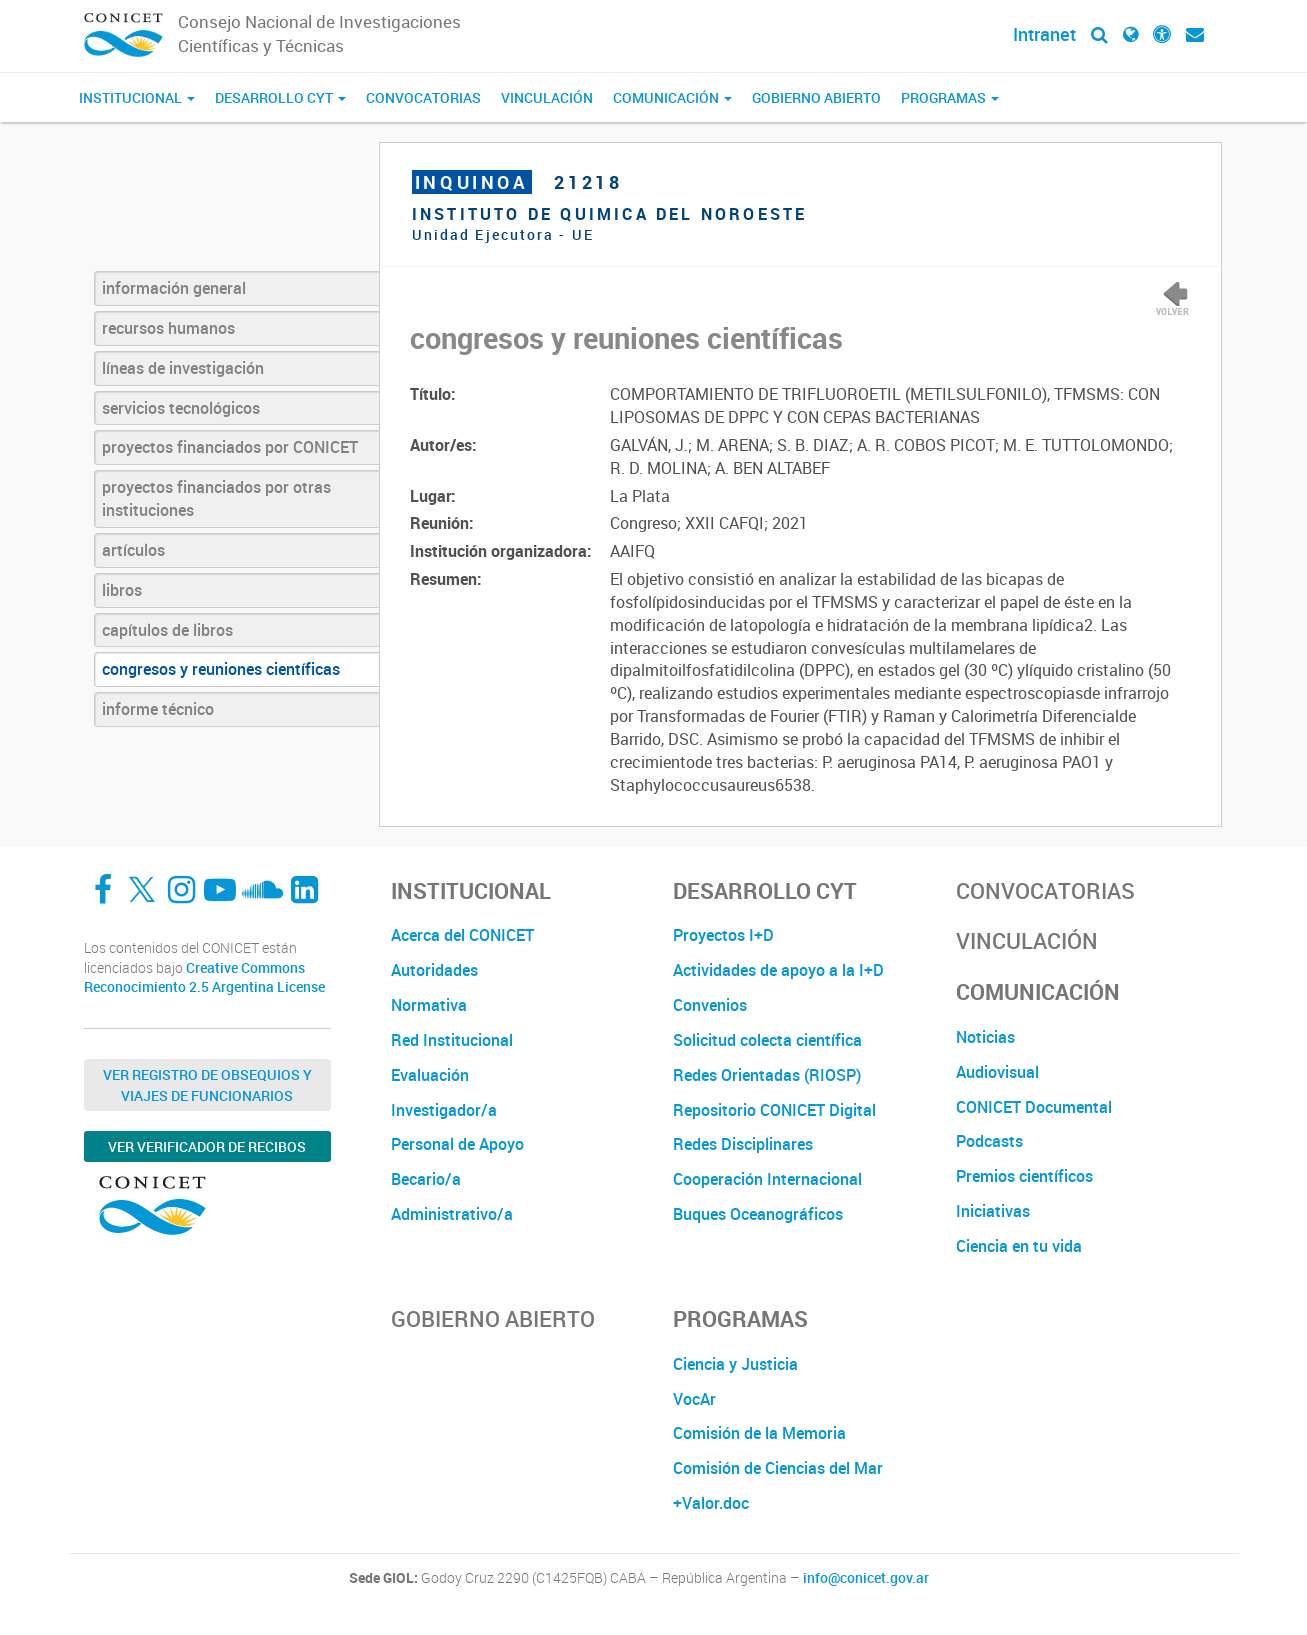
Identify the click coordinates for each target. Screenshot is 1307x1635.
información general (174, 288)
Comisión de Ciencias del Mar (778, 1468)
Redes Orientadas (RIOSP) (767, 1075)
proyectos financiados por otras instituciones (216, 498)
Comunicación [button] (672, 97)
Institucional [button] (137, 97)
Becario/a (426, 1179)
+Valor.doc (711, 1503)
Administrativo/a (452, 1214)
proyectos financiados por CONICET (230, 447)
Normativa (429, 1005)
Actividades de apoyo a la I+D (778, 970)
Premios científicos (1024, 1176)
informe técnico (158, 709)
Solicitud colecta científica (767, 1040)
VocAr (694, 1399)
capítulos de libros (167, 630)
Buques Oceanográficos (758, 1214)
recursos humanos (168, 328)
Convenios (710, 1005)
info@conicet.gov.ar (866, 1578)
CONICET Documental (1034, 1107)
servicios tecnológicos (181, 408)
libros (122, 590)
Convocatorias (423, 97)
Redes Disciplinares (743, 1144)
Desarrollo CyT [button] (280, 97)
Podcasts (989, 1141)
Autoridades (434, 970)
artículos (133, 550)
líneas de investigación (183, 368)
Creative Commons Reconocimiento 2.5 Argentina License (204, 977)
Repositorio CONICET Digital (774, 1110)
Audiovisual (997, 1072)
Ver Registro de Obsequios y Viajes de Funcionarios (207, 1085)
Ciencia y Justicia (735, 1364)
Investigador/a (444, 1110)
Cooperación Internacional (767, 1179)
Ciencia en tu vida (1019, 1246)
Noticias (985, 1037)
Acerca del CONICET (462, 935)
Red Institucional (452, 1040)
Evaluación (430, 1075)
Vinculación (547, 97)
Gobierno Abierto (816, 97)
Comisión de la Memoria (759, 1433)
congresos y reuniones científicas (221, 669)
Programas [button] (950, 97)
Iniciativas (993, 1211)
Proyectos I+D (723, 935)
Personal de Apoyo (457, 1144)
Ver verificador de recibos (207, 1146)
